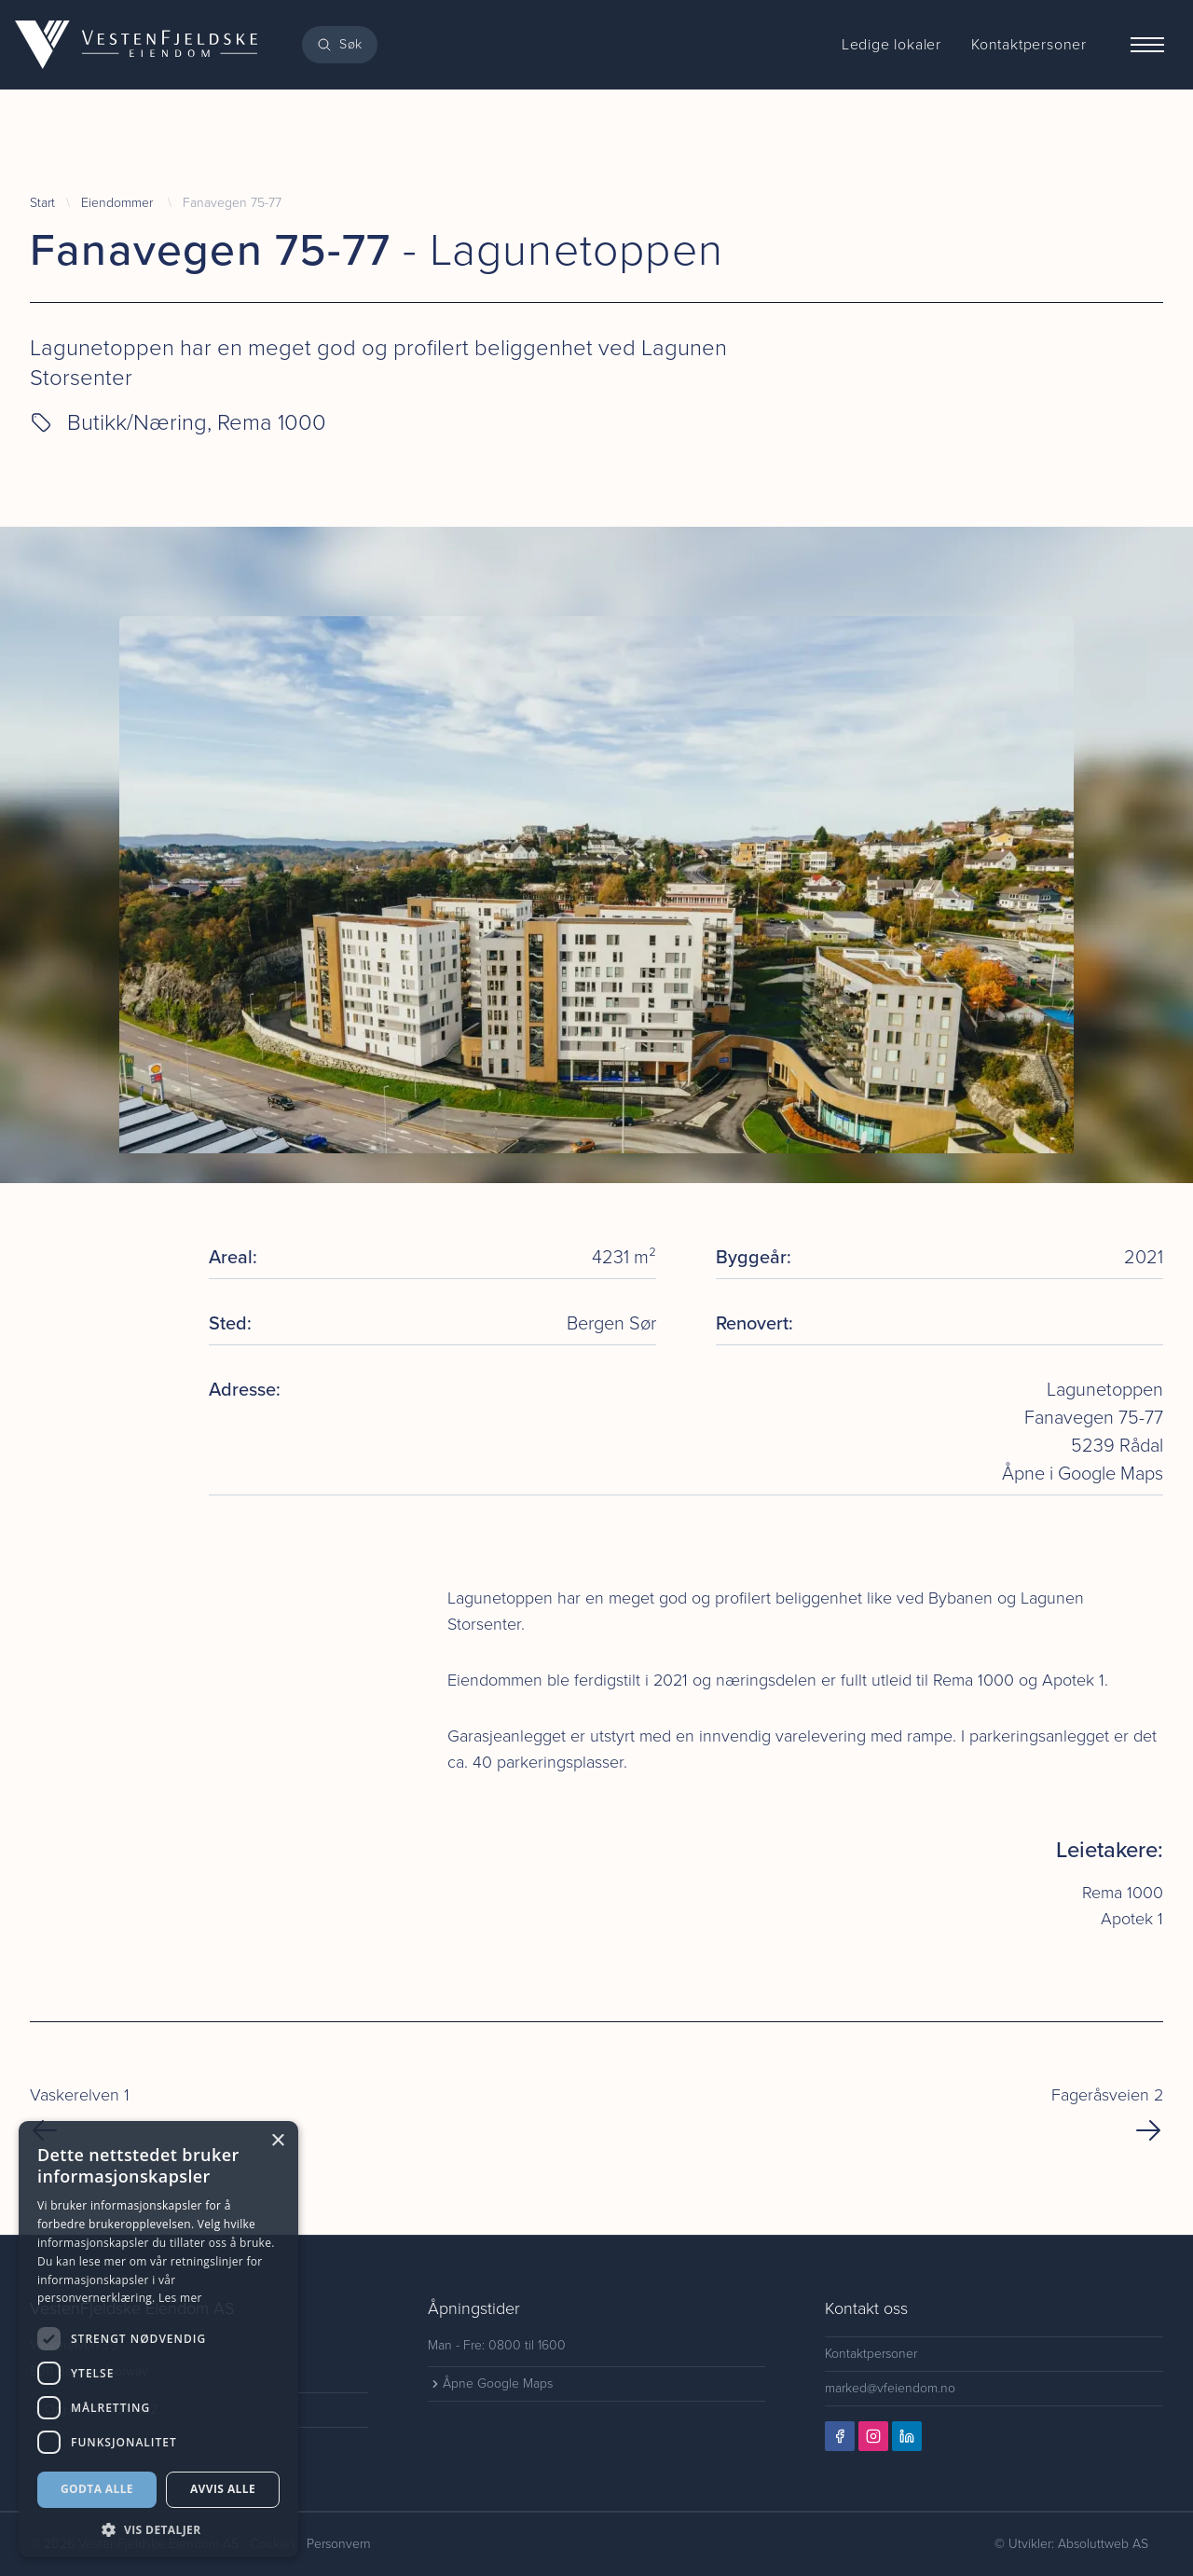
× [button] (277, 2141)
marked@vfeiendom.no (890, 2388)
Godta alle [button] (97, 2489)
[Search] (339, 44)
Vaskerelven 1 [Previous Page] (80, 2114)
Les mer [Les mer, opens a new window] (180, 2298)
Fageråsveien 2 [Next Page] (1107, 2114)
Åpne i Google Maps (1082, 1473)
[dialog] (158, 2339)
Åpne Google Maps (490, 2383)
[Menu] (1147, 44)
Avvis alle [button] (222, 2489)
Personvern (339, 2544)
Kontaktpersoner (871, 2353)
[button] (158, 2530)
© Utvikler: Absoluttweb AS (1071, 2544)
